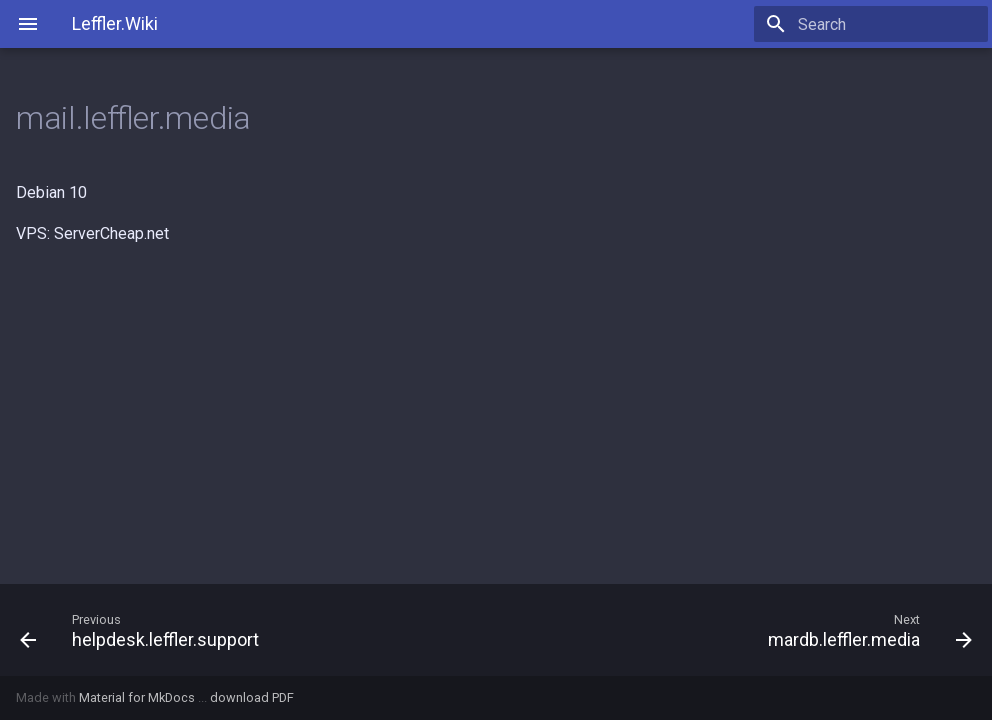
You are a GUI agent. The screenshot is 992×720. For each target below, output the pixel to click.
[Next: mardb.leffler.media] (742, 630)
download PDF (252, 697)
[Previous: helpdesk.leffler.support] (250, 630)
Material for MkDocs (138, 697)
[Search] (871, 24)
